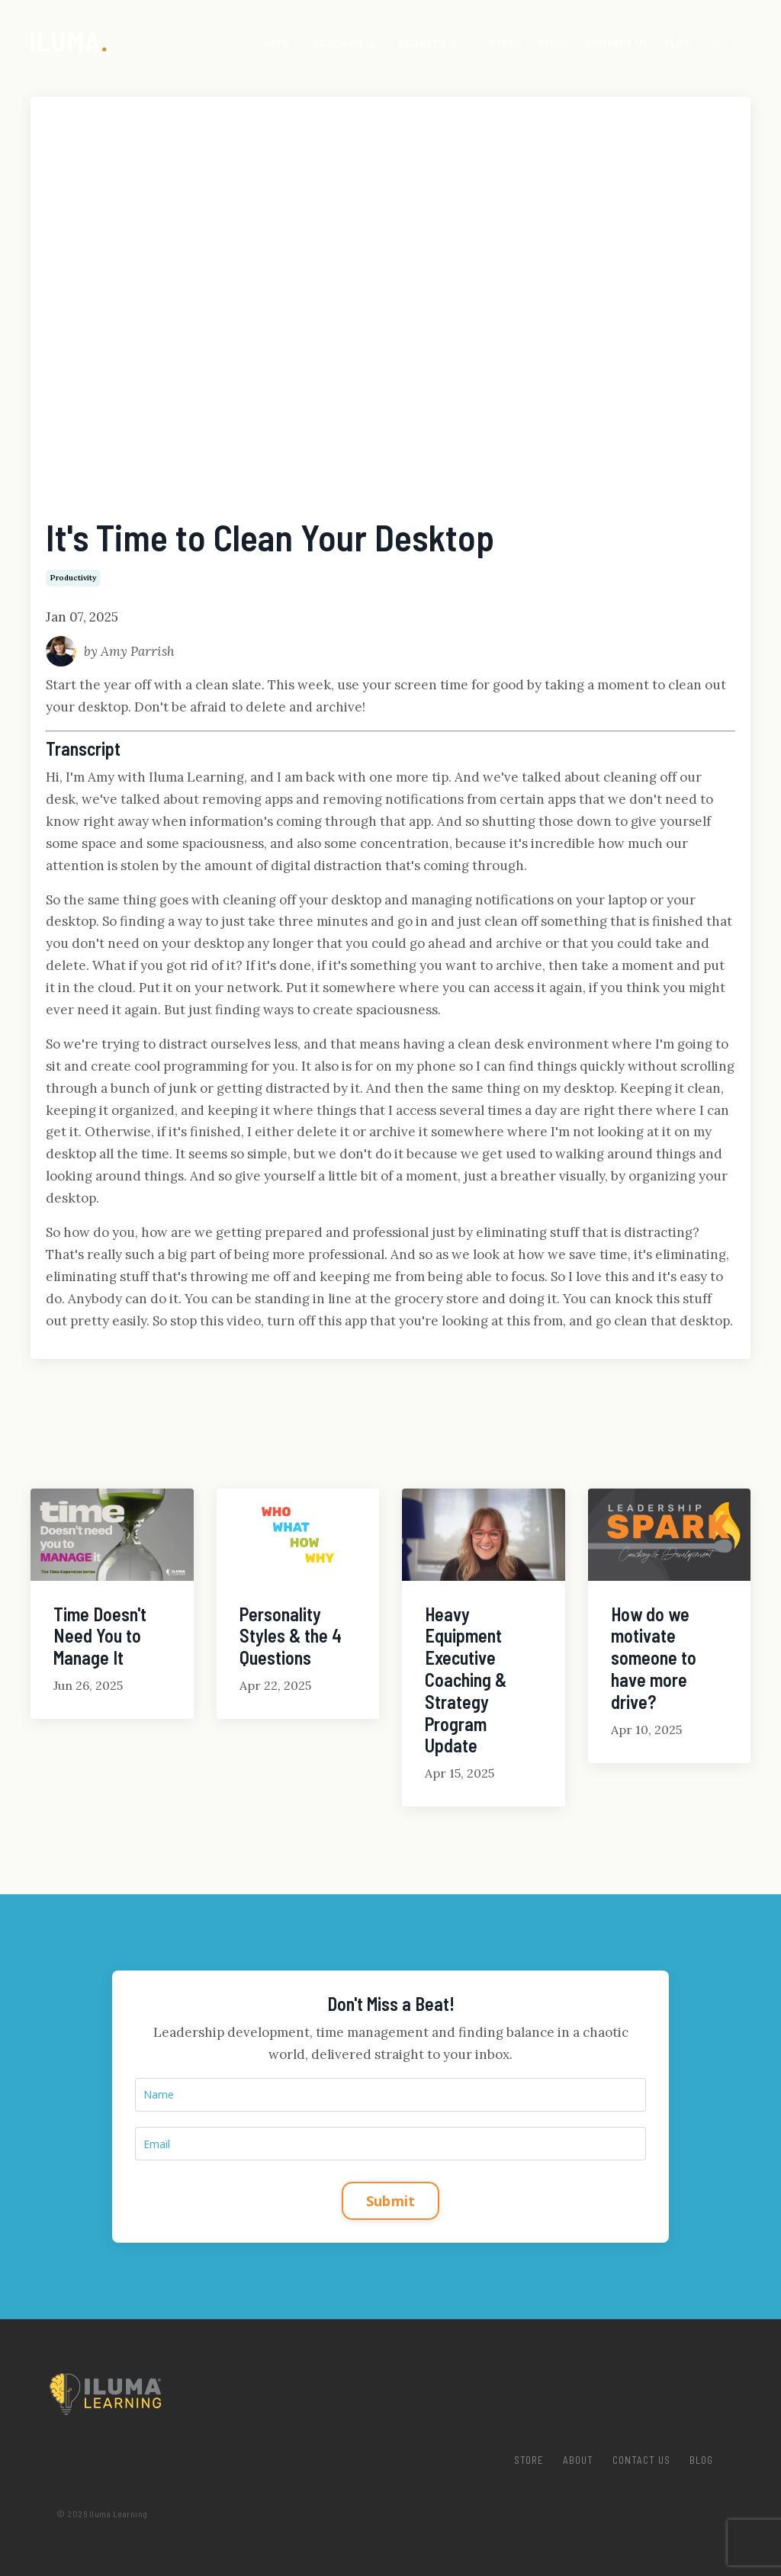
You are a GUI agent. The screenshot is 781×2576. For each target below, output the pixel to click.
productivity (73, 578)
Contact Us (617, 42)
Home (277, 42)
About (554, 42)
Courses (432, 43)
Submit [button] (391, 2200)
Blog (677, 42)
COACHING (348, 43)
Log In (728, 43)
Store (505, 42)
